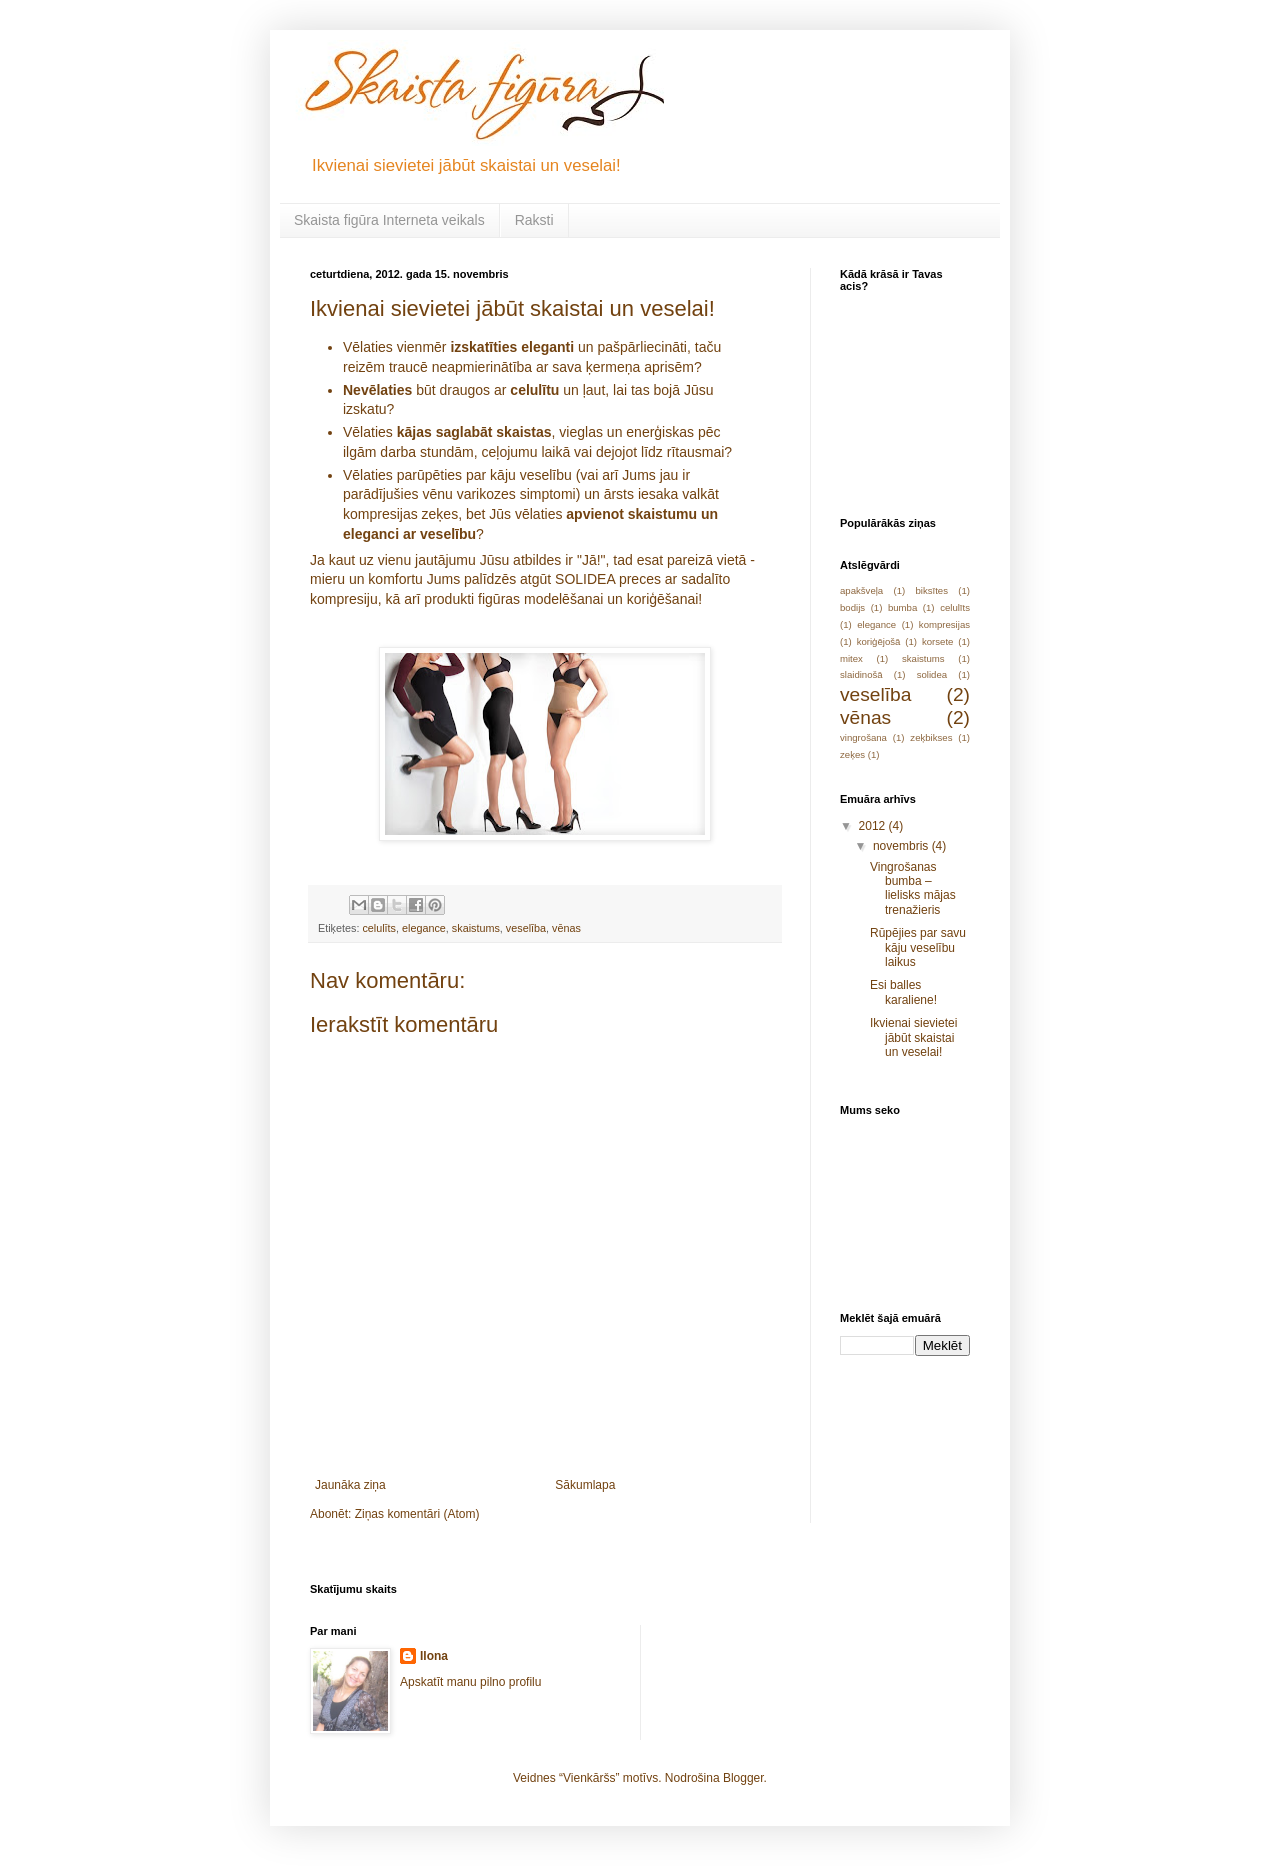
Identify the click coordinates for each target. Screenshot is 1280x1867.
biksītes (931, 590)
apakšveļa (861, 590)
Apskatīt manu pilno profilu (470, 1682)
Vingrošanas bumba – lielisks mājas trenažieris (913, 888)
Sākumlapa (585, 1485)
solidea (932, 674)
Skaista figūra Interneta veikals (389, 220)
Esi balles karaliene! (903, 992)
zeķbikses (931, 737)
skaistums (476, 928)
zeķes (852, 754)
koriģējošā (879, 641)
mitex (851, 658)
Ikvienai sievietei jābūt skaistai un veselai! (913, 1037)
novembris (902, 846)
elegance (424, 928)
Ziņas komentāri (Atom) (417, 1514)
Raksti (534, 220)
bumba (902, 607)
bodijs (852, 607)
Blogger (743, 1778)
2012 (874, 826)
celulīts (379, 928)
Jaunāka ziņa (350, 1485)
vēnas (566, 928)
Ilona (434, 1656)
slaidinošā (861, 674)
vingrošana (863, 737)
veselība (526, 928)
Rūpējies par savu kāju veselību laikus (918, 947)
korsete (937, 641)
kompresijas (944, 624)
